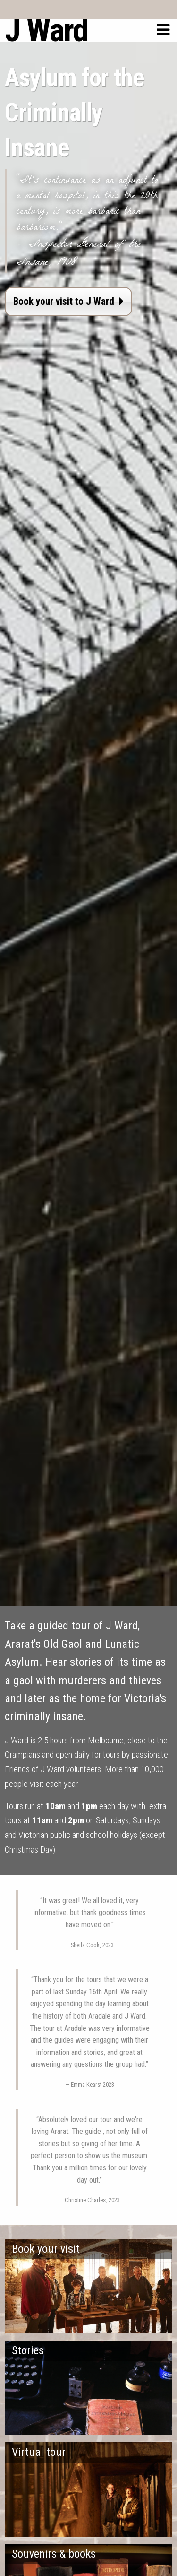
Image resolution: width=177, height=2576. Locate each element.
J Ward (46, 30)
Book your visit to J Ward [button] (68, 301)
